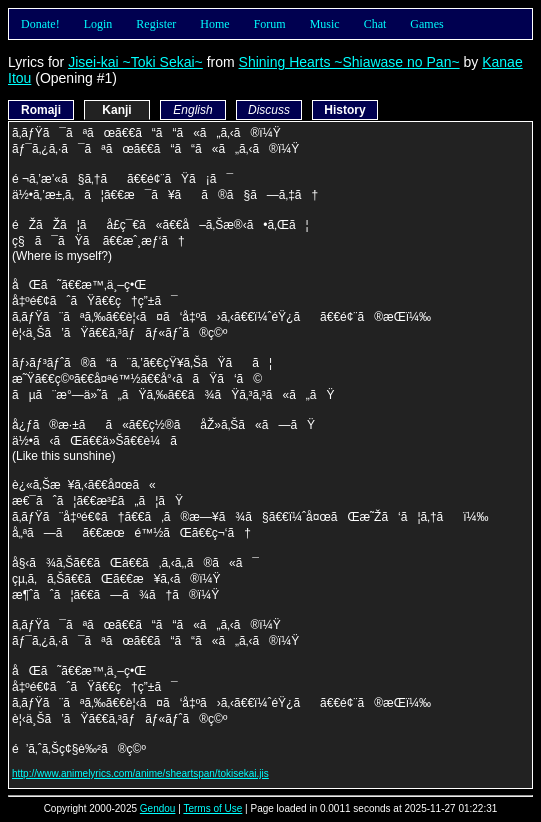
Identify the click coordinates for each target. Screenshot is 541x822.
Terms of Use (212, 808)
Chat (375, 24)
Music (325, 24)
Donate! (40, 24)
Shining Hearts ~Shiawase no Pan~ (349, 62)
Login (98, 24)
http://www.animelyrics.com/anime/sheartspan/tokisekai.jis (140, 773)
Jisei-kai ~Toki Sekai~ (135, 62)
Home (214, 24)
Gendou (158, 808)
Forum (270, 24)
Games (426, 24)
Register (156, 24)
